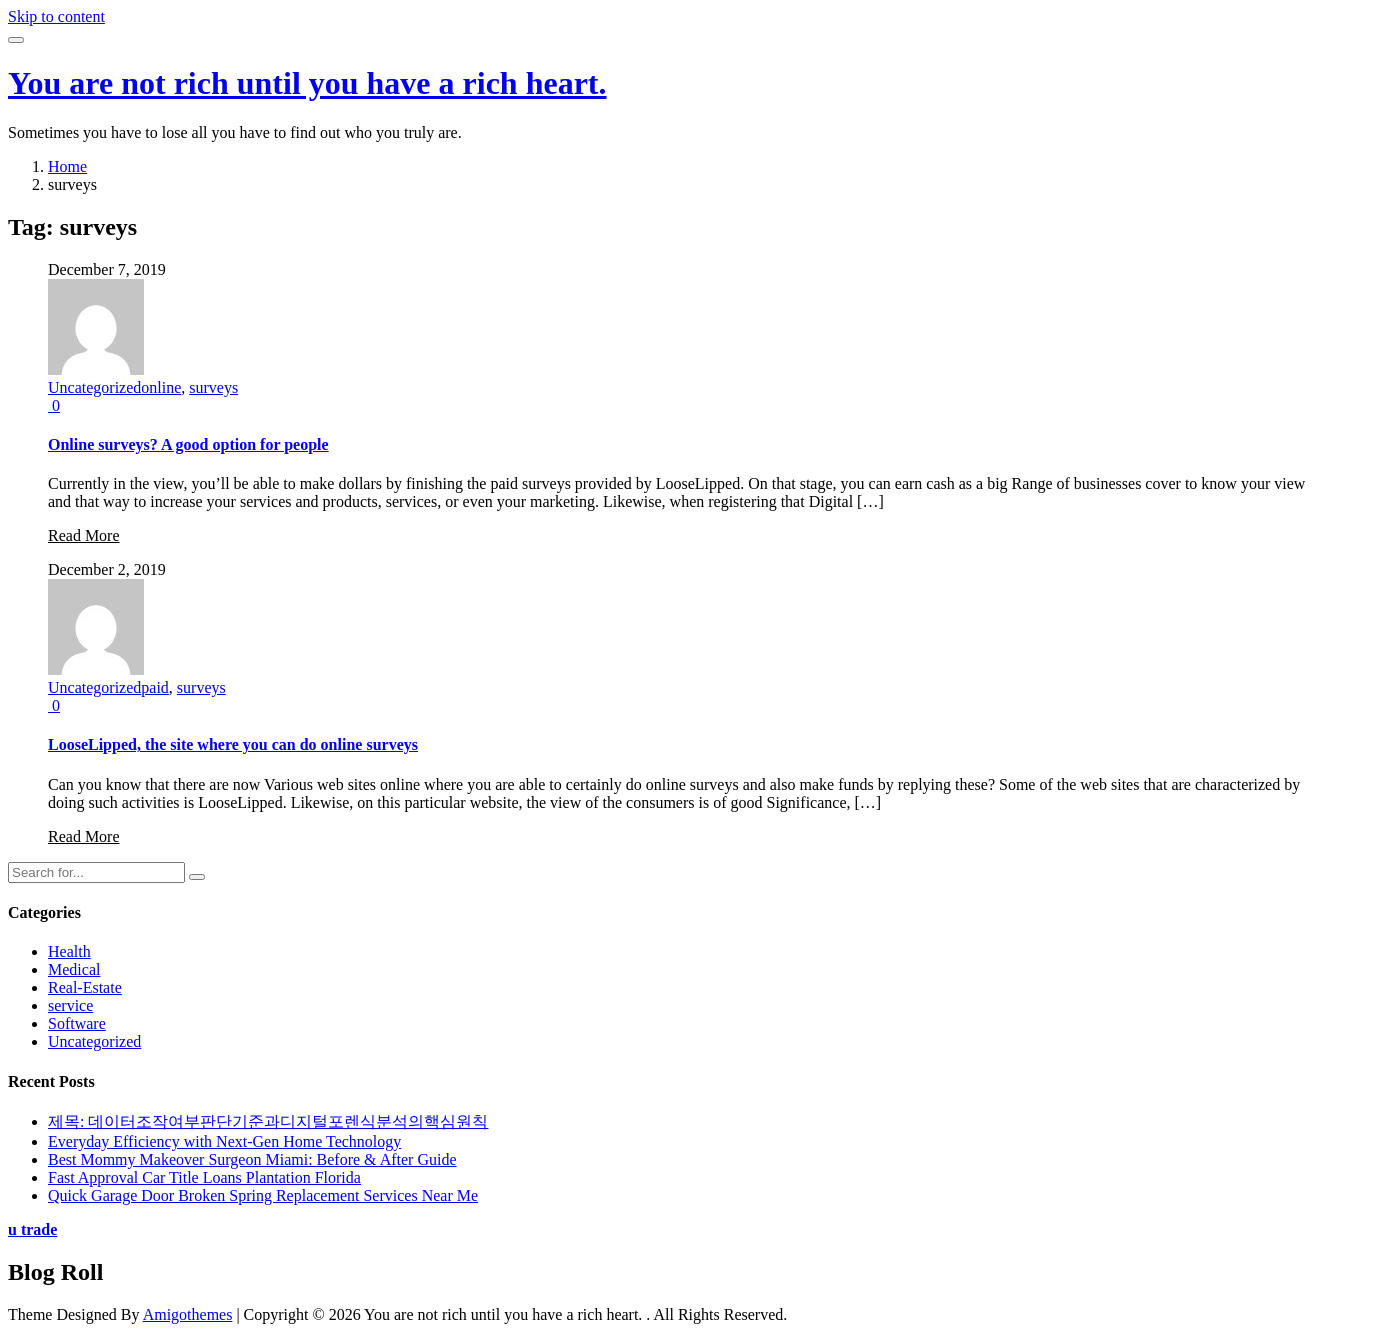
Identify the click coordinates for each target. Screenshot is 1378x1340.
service (70, 1005)
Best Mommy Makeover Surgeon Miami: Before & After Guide (252, 1159)
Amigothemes (188, 1314)
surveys (213, 387)
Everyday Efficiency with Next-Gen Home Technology (224, 1141)
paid (155, 687)
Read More (84, 535)
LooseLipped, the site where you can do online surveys (233, 744)
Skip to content (56, 16)
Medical (74, 969)
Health (69, 951)
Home (67, 166)
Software (77, 1023)
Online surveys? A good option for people (188, 444)
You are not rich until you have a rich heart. (307, 83)
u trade (32, 1229)
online (161, 387)
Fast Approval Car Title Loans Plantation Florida (204, 1177)
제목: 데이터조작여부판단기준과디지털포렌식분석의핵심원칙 (268, 1121)
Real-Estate (85, 987)
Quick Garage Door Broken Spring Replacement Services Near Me (263, 1195)
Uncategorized (94, 387)
